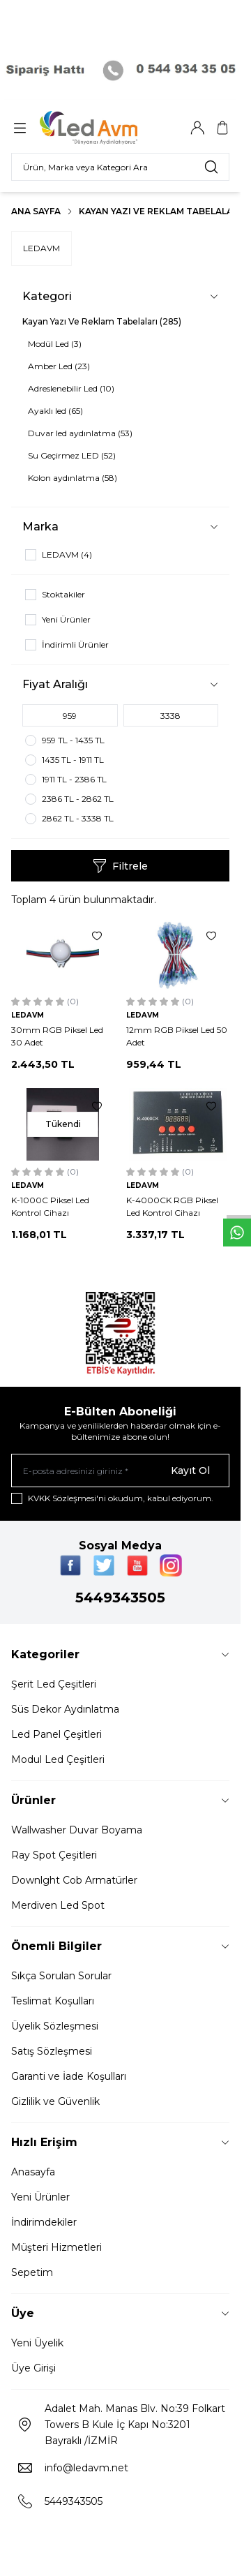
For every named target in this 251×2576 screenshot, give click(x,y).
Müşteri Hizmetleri (56, 2247)
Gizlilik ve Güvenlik (55, 2101)
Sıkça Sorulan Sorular (61, 1976)
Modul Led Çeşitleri (58, 1759)
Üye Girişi (33, 2368)
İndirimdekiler (44, 2222)
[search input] (120, 167)
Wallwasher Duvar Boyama (76, 1830)
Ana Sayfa (36, 211)
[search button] (211, 167)
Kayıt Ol (190, 1470)
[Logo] (107, 127)
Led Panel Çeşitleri (56, 1734)
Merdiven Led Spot (58, 1905)
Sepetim (32, 2272)
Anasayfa (33, 2172)
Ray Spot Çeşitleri (54, 1855)
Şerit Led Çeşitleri (53, 1684)
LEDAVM (41, 248)
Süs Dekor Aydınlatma (65, 1709)
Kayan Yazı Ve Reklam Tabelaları (160, 211)
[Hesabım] (197, 128)
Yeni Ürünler (40, 2197)
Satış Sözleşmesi (51, 2051)
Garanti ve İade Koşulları (68, 2076)
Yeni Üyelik (37, 2343)
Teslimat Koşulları (52, 2001)
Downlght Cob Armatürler (74, 1880)
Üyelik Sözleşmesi (54, 2026)
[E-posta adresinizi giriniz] (120, 1470)
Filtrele (120, 866)
